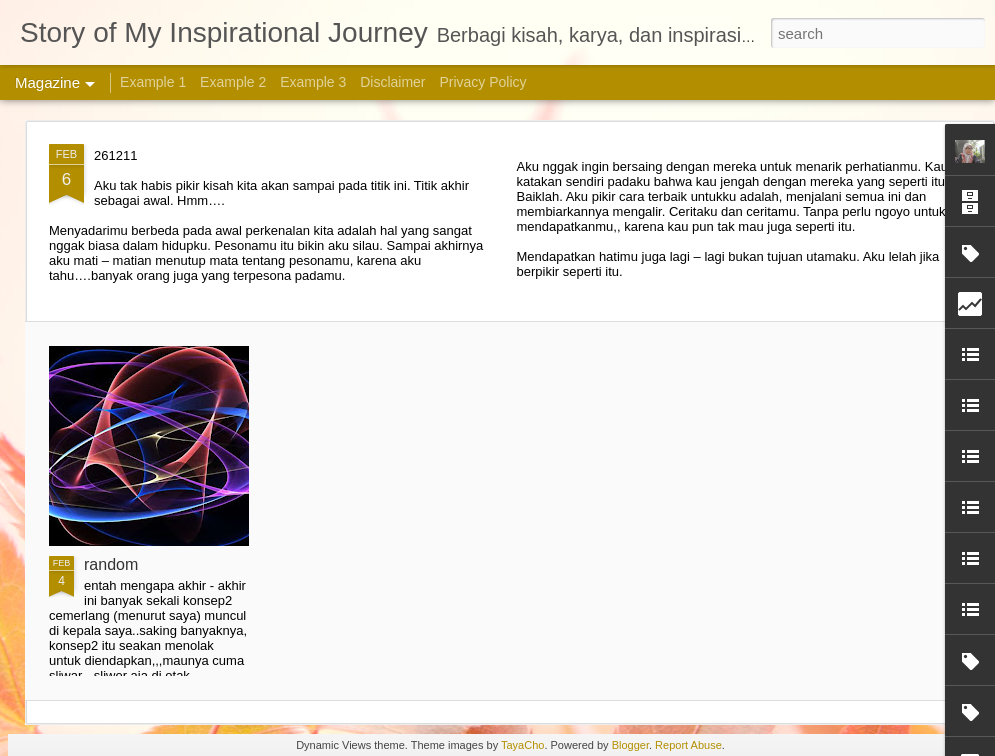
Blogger (630, 745)
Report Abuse (688, 745)
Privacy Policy (482, 82)
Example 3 (313, 82)
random (111, 564)
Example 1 (153, 82)
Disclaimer (392, 82)
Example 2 (233, 82)
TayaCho (522, 745)
